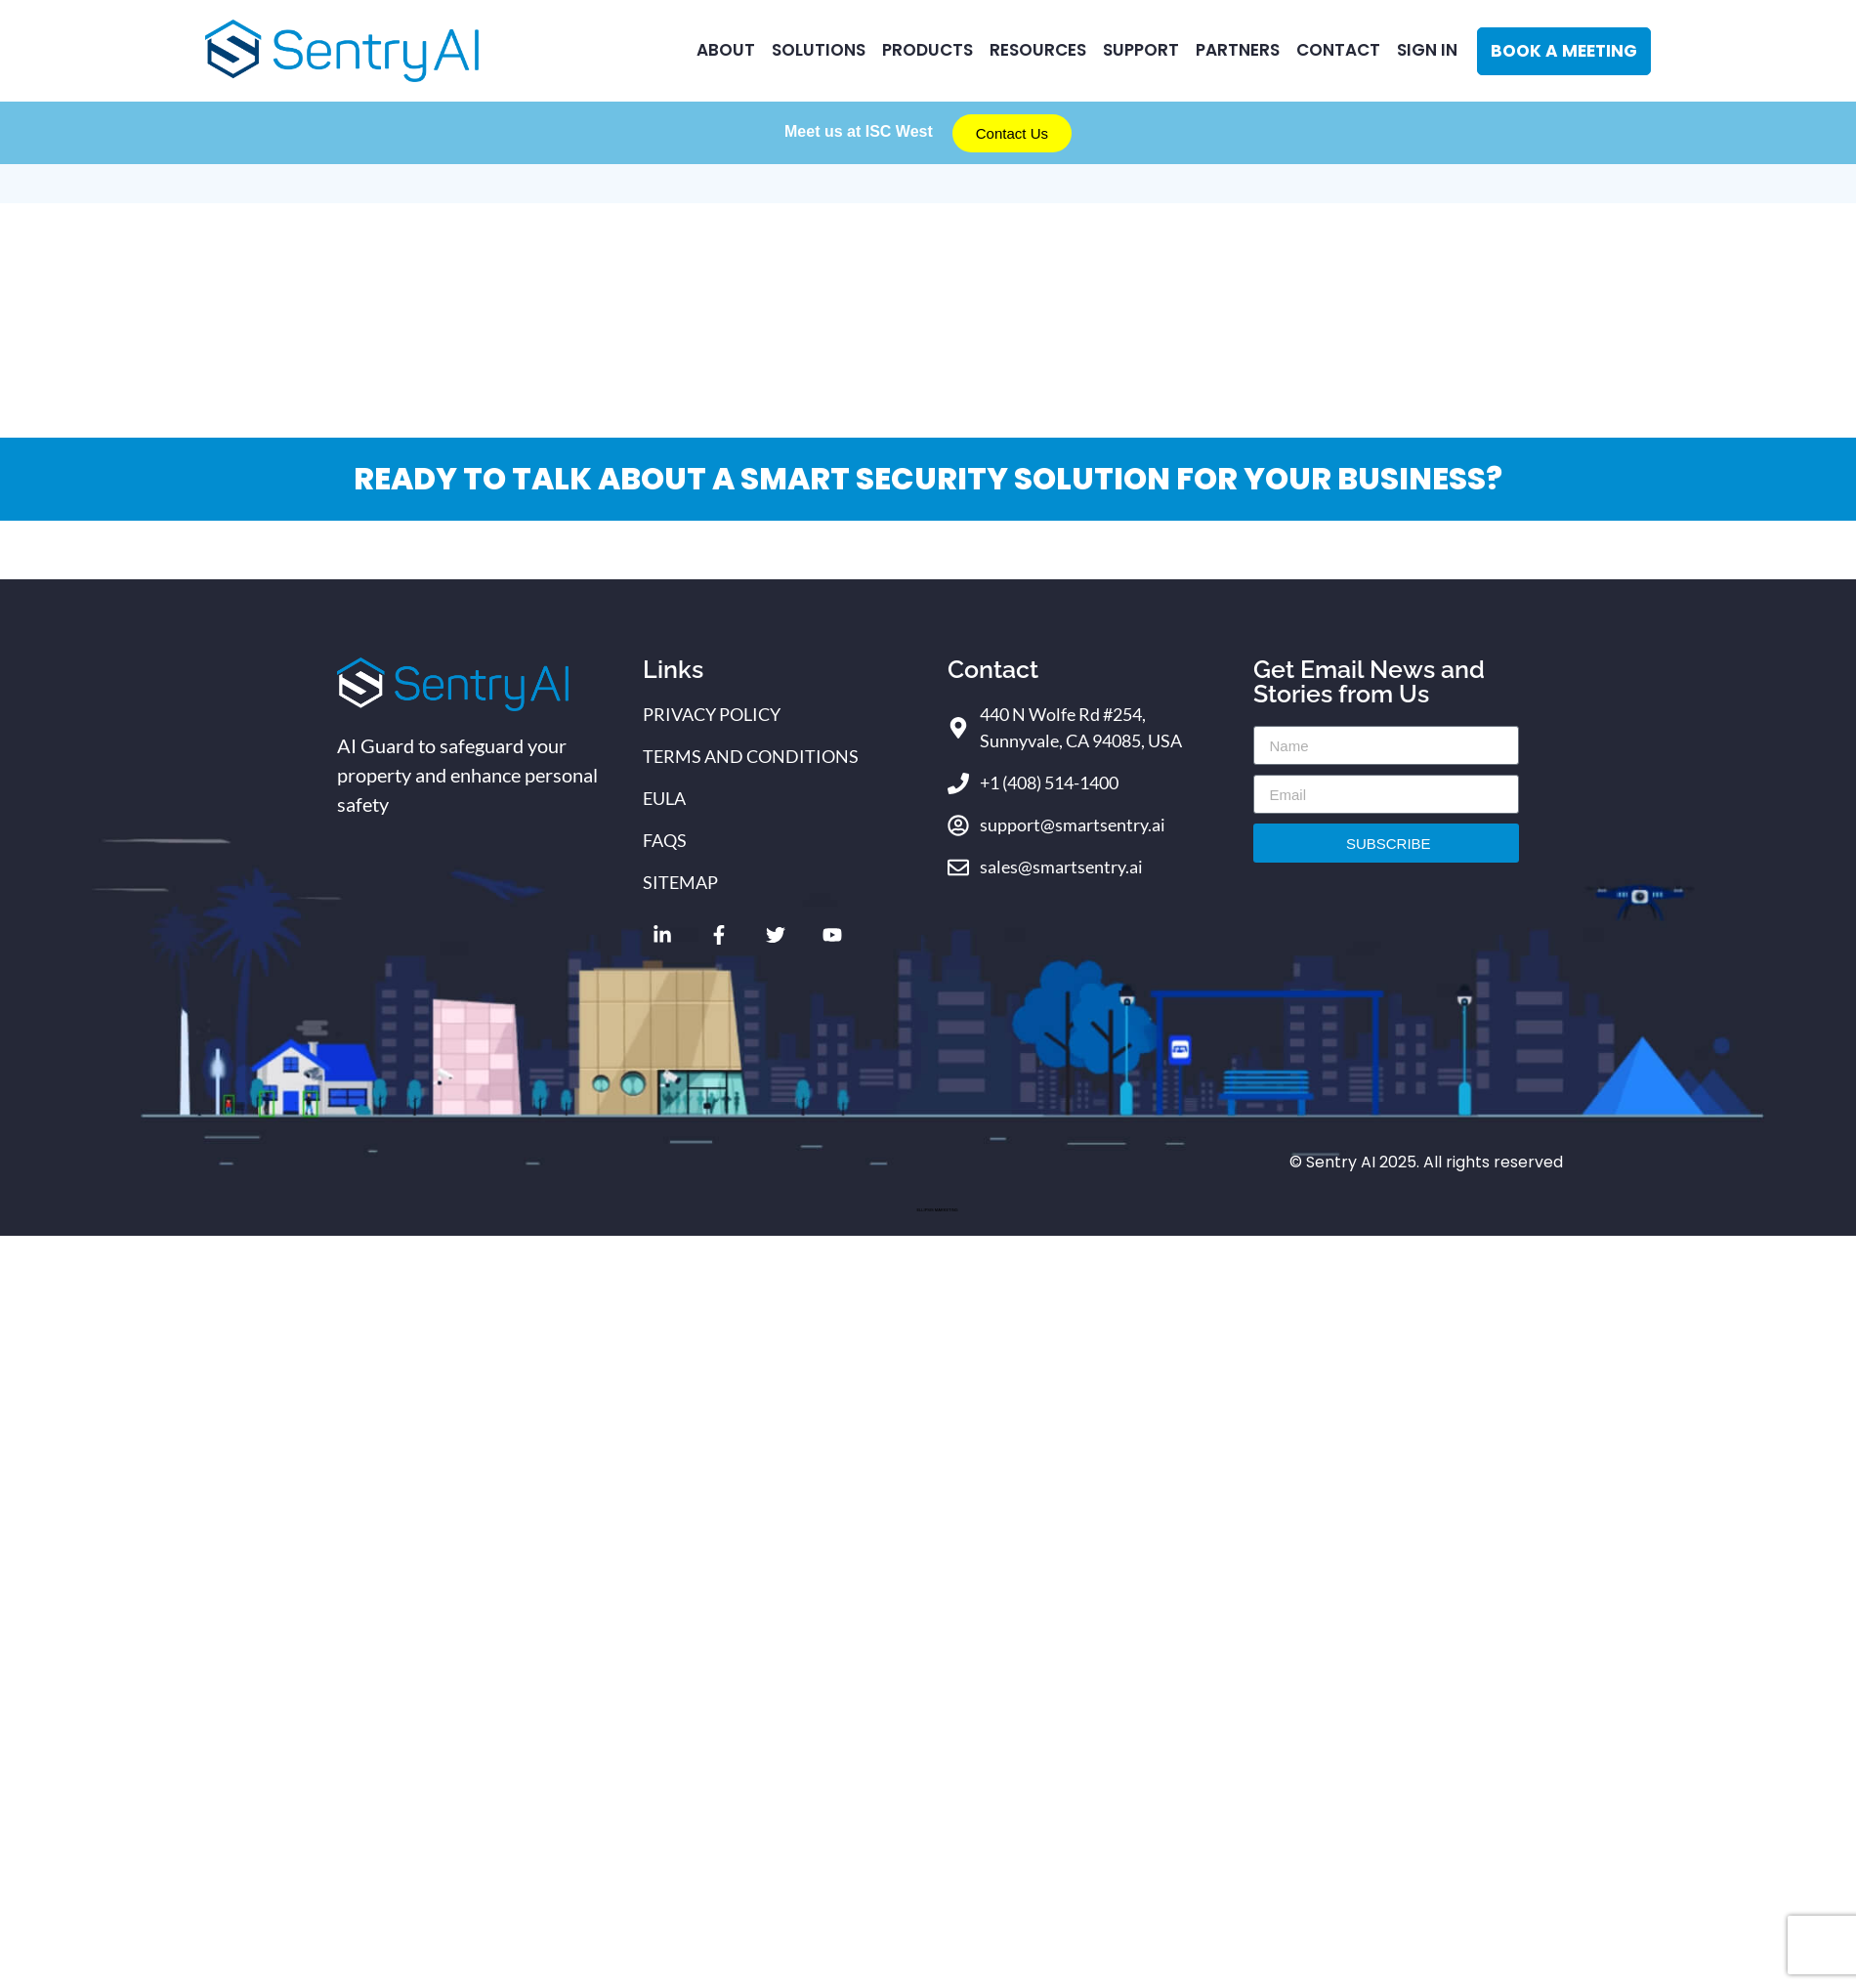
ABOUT (723, 50)
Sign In (1427, 50)
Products (925, 50)
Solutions (817, 50)
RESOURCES (1036, 50)
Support (1140, 50)
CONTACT (1338, 50)
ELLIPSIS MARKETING (936, 1209)
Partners (1237, 50)
